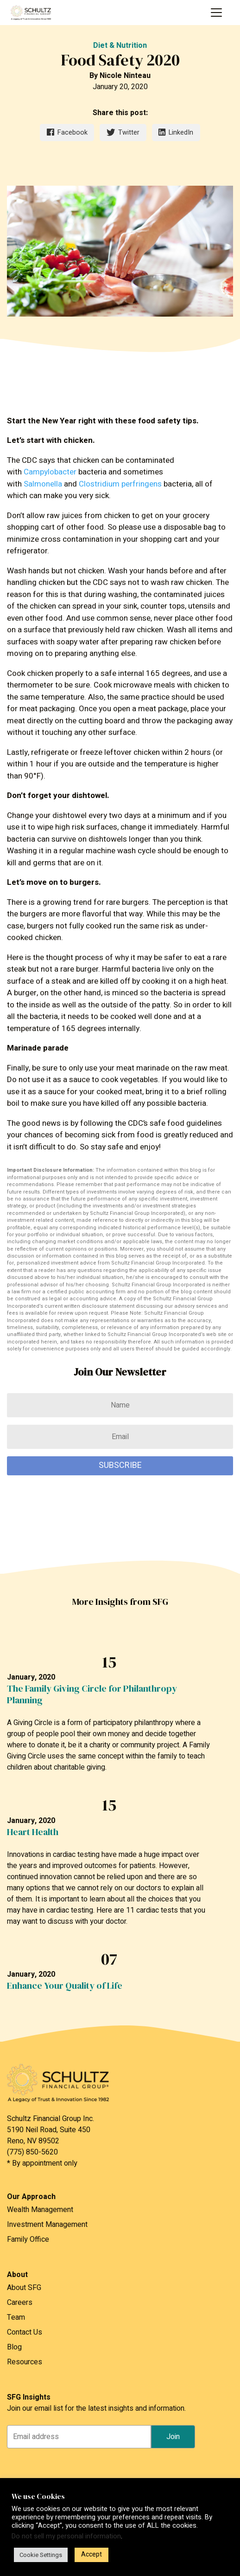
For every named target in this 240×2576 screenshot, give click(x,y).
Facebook (67, 132)
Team (16, 2317)
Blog (14, 2347)
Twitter (123, 132)
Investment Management (47, 2224)
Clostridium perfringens (120, 484)
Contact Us (24, 2332)
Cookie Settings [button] (40, 2554)
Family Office (28, 2239)
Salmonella (43, 484)
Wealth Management (40, 2209)
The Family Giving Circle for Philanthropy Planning (92, 1694)
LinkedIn (175, 132)
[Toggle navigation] (216, 12)
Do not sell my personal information (66, 2536)
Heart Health (32, 1832)
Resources (24, 2362)
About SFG (24, 2287)
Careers (19, 2302)
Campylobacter (50, 472)
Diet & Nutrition (120, 45)
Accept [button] (91, 2554)
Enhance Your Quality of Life (64, 1986)
